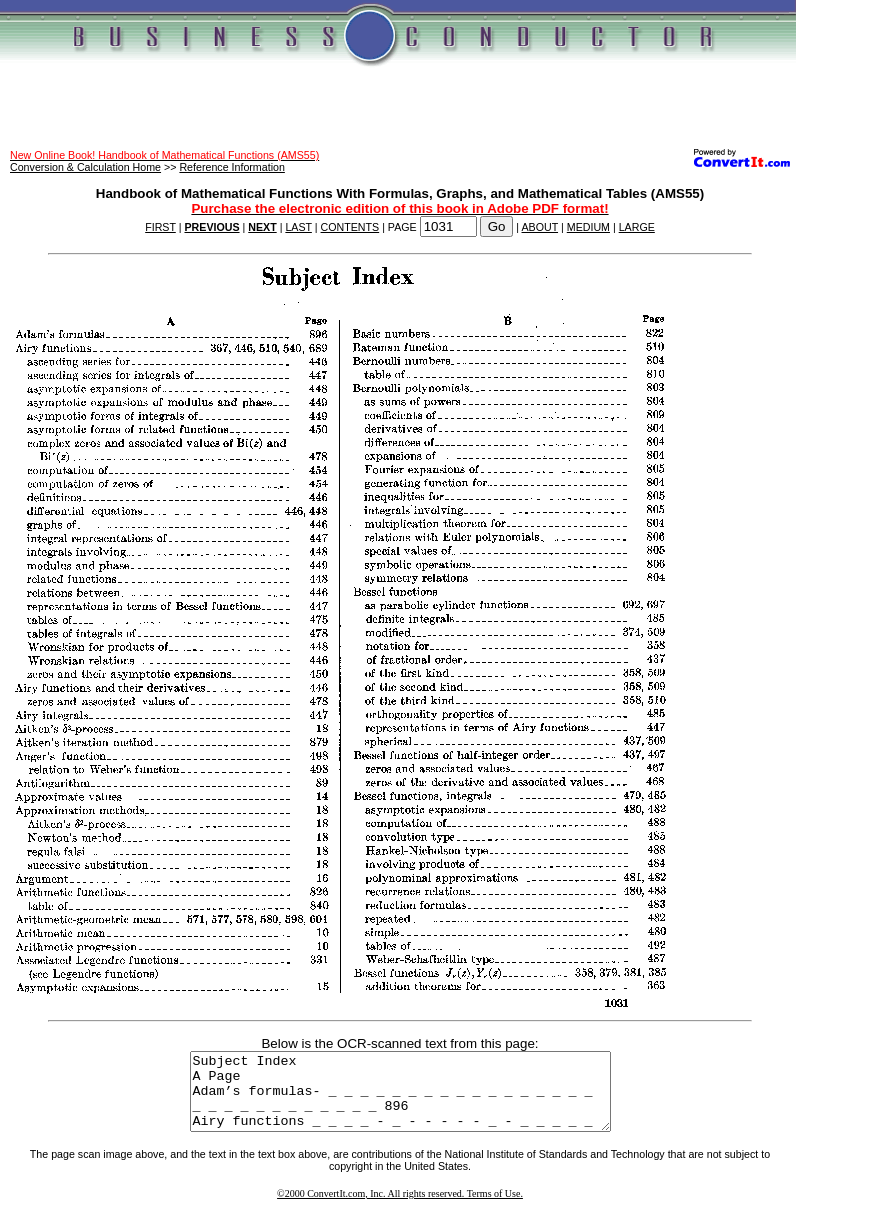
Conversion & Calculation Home (85, 167)
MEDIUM (588, 227)
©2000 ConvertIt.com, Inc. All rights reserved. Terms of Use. (400, 1208)
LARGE (637, 227)
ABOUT (540, 227)
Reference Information (231, 167)
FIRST (160, 227)
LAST (298, 227)
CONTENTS (350, 227)
